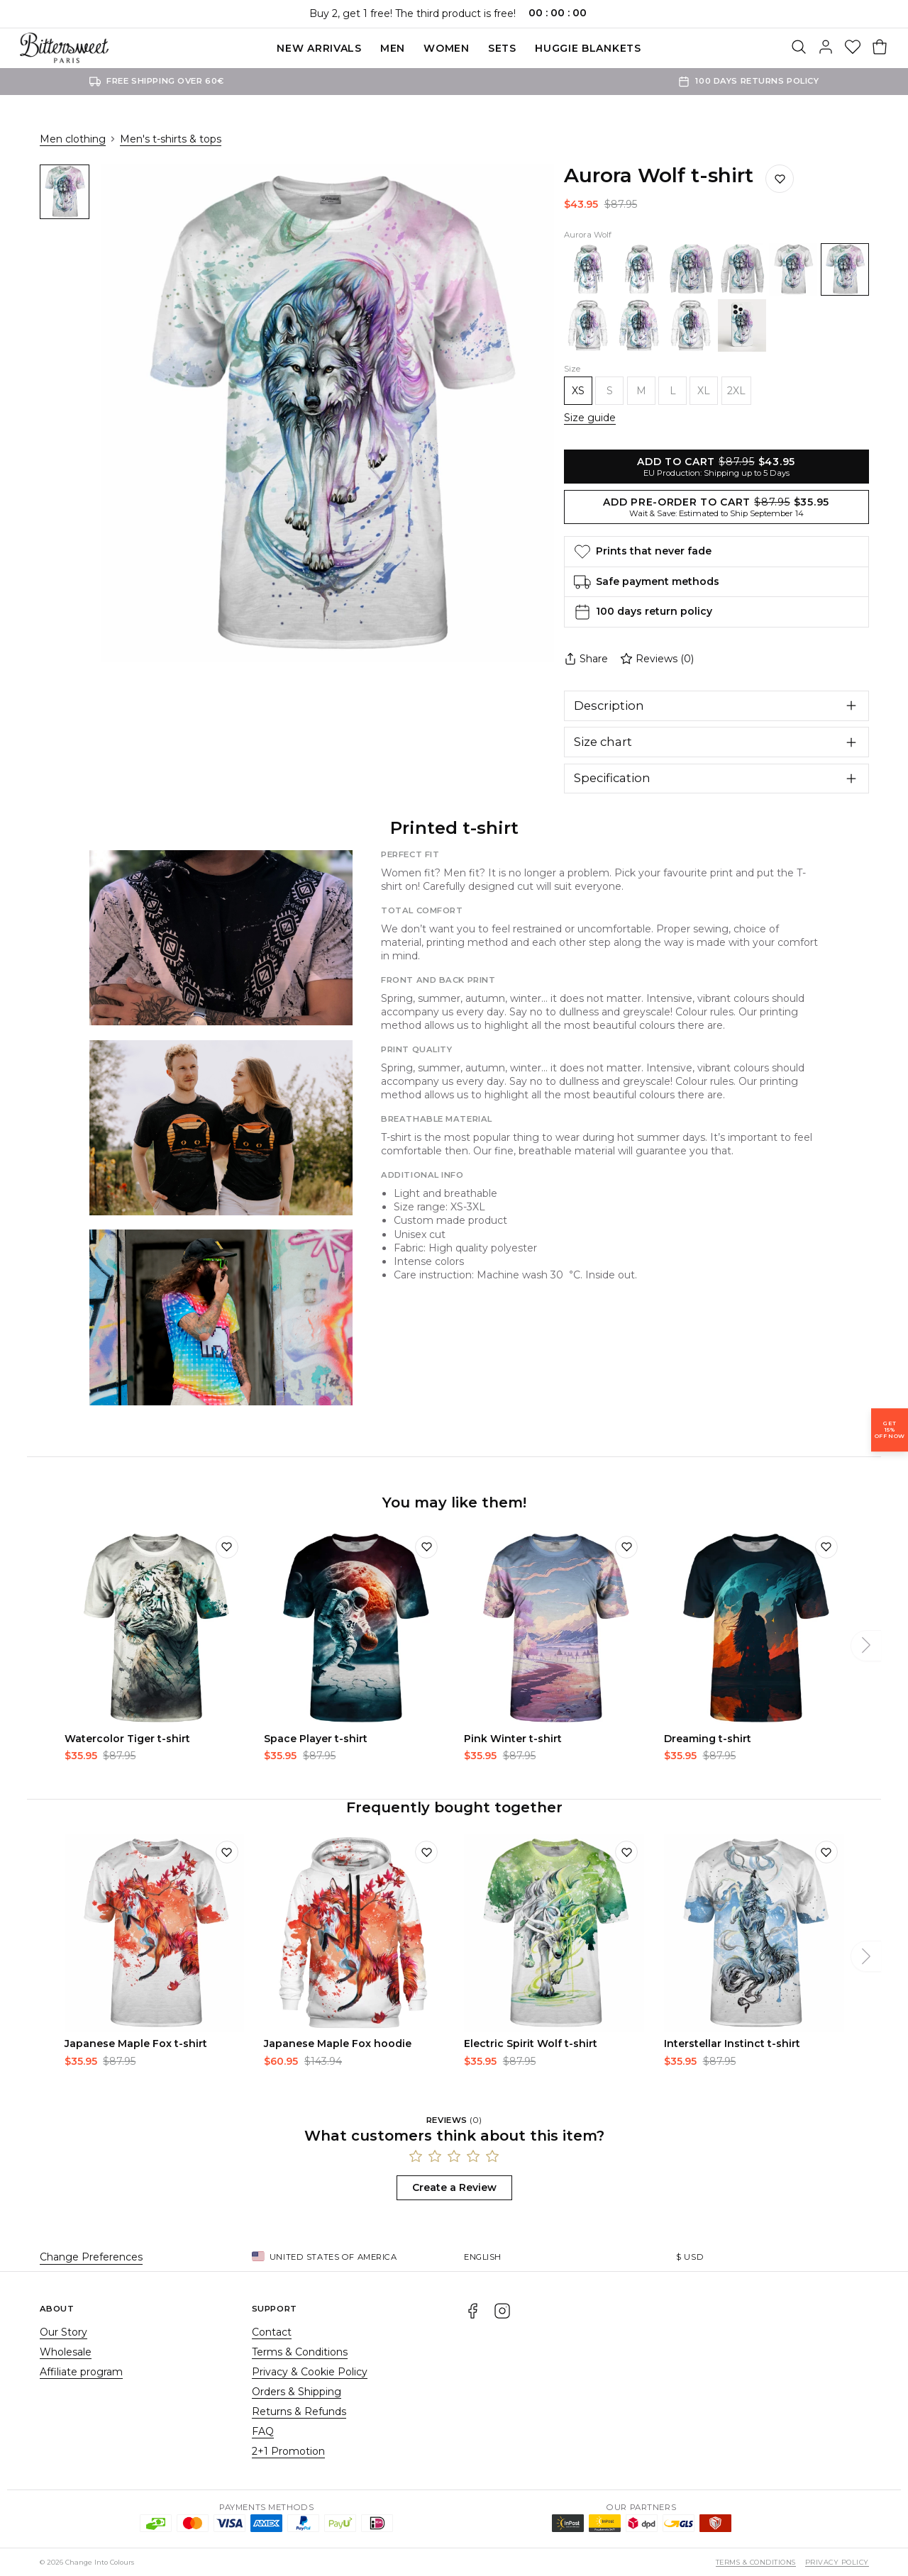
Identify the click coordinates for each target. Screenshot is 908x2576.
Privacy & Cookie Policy (309, 2371)
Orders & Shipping (296, 2391)
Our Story (63, 2332)
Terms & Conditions (300, 2352)
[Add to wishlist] (227, 1547)
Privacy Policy (837, 2562)
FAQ (263, 2431)
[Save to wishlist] (779, 179)
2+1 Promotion (288, 2451)
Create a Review (454, 2187)
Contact (272, 2332)
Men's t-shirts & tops (170, 139)
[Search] (798, 48)
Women (446, 48)
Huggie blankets (588, 48)
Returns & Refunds (299, 2411)
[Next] (866, 1646)
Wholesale (66, 2352)
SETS (502, 48)
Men (392, 48)
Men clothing (73, 139)
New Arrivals (319, 48)
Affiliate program (81, 2371)
